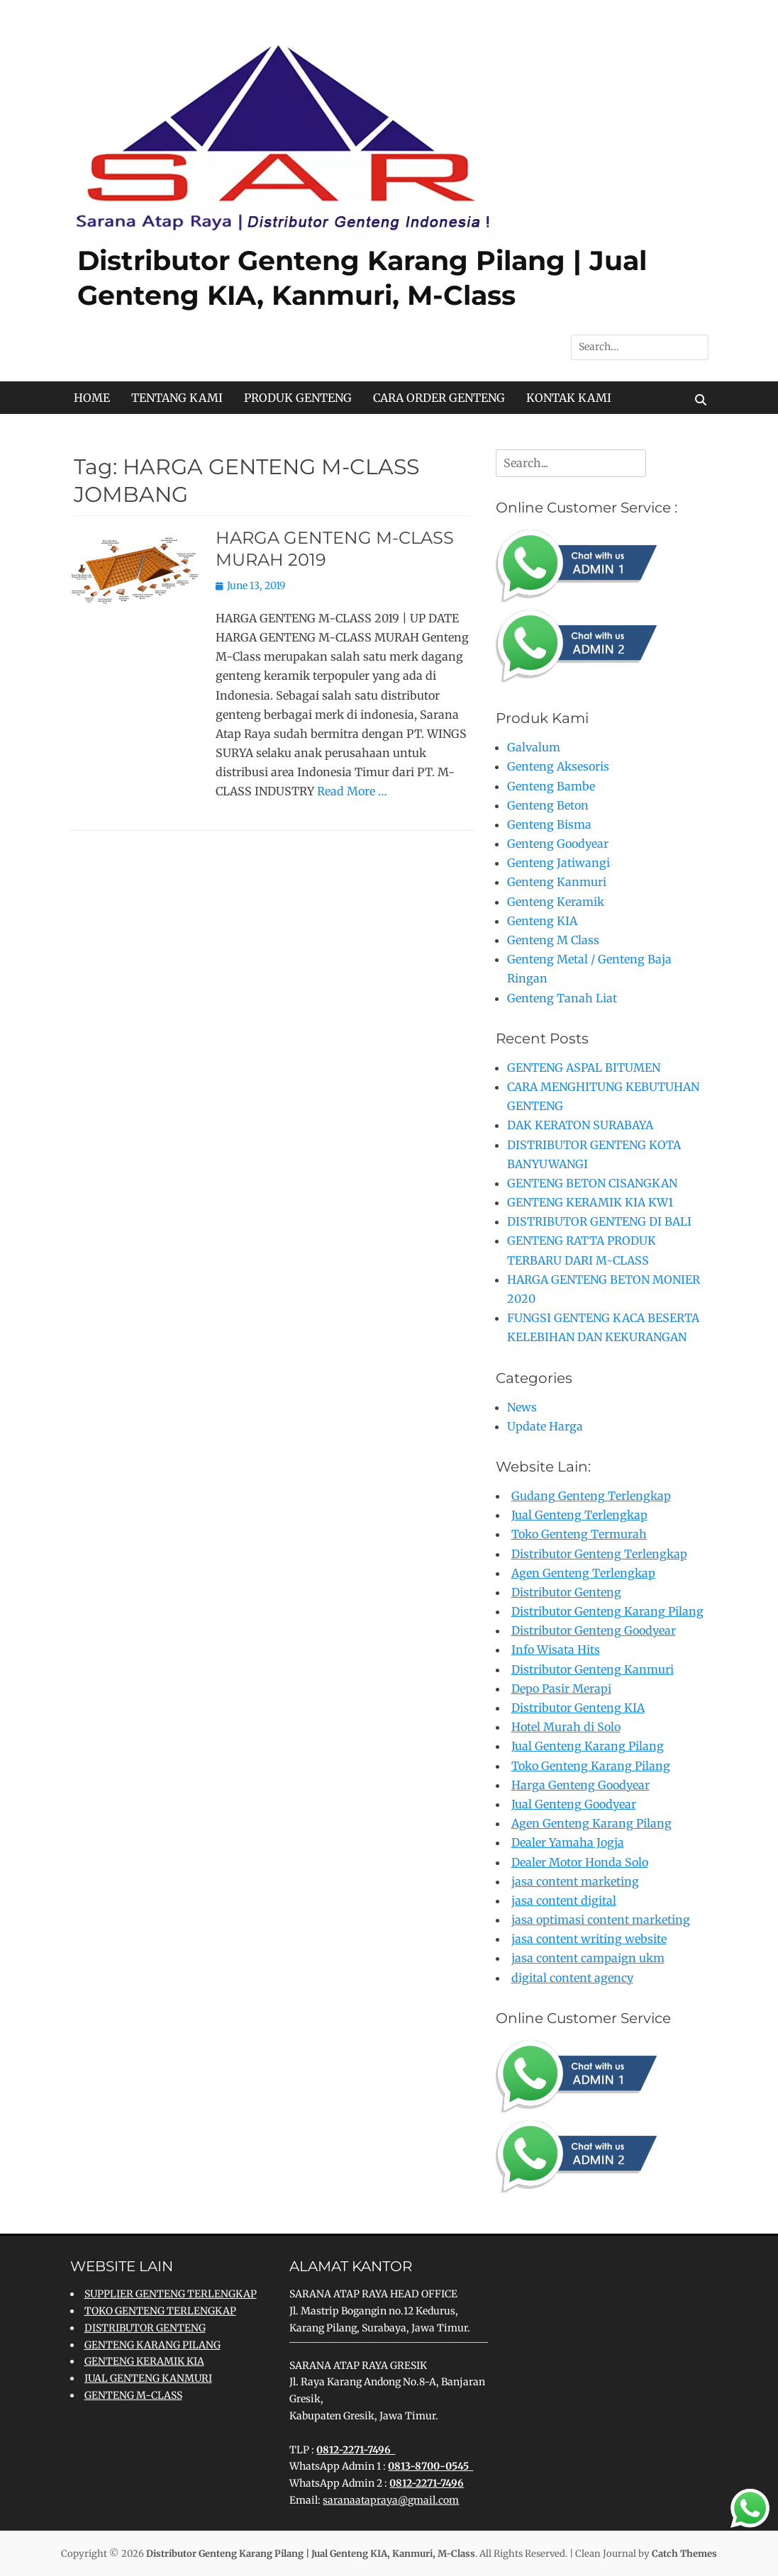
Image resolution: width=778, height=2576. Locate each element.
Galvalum (533, 747)
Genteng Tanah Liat (562, 998)
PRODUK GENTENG (298, 398)
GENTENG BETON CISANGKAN (592, 1183)
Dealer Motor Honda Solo (579, 1862)
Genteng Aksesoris (558, 766)
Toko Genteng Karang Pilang (590, 1766)
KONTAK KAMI (568, 398)
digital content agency (572, 1978)
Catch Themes (684, 2554)
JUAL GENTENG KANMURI (148, 2378)
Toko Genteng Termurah (579, 1534)
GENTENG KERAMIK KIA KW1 (590, 1202)
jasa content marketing (575, 1881)
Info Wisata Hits (555, 1649)
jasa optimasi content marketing (600, 1920)
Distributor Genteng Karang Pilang (607, 1611)
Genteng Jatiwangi (558, 863)
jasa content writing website (589, 1939)
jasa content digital (563, 1900)
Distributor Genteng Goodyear (593, 1630)
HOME (92, 398)
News (522, 1407)
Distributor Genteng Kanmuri (592, 1669)
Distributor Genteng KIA (578, 1708)
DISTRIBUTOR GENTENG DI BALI (599, 1221)
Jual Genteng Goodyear (573, 1804)
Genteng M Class (553, 940)
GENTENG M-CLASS (133, 2395)
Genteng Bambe (551, 786)
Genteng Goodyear (557, 843)
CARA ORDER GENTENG (439, 398)
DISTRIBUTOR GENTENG (145, 2328)
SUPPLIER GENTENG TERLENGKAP (170, 2293)
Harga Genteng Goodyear (580, 1785)
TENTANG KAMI (177, 398)
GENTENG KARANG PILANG (152, 2345)
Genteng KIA (542, 921)
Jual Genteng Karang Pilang (587, 1746)
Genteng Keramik (555, 902)
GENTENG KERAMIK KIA (144, 2361)
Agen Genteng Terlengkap (583, 1573)
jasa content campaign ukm (588, 1958)
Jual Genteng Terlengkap (579, 1515)
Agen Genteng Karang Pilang (591, 1823)
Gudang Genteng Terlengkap (591, 1496)
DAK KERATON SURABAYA (580, 1125)
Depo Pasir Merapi (561, 1688)
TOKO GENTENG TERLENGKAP (160, 2311)
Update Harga (545, 1426)
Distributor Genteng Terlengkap (599, 1554)
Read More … (352, 791)
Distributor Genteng (566, 1592)
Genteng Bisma (549, 824)
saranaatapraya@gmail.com (391, 2500)
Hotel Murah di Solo (566, 1727)
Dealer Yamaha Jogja (567, 1842)
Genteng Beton (548, 805)
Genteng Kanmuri (556, 882)
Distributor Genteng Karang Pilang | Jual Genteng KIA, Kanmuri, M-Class (310, 2554)
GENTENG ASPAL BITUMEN (583, 1067)
